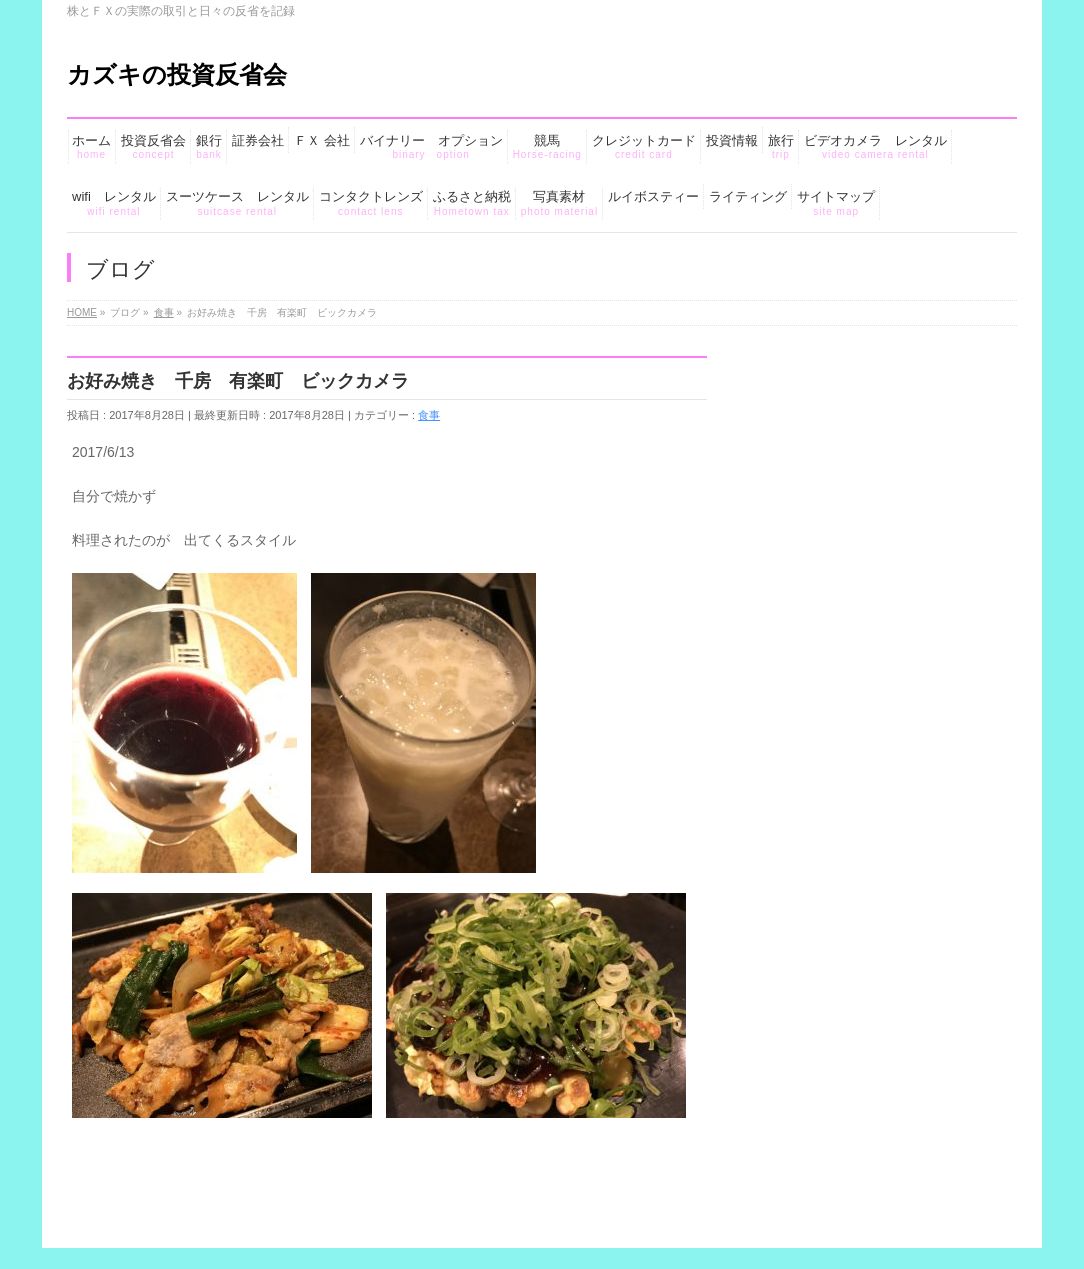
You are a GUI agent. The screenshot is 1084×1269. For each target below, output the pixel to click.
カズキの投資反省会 (177, 74)
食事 (429, 415)
